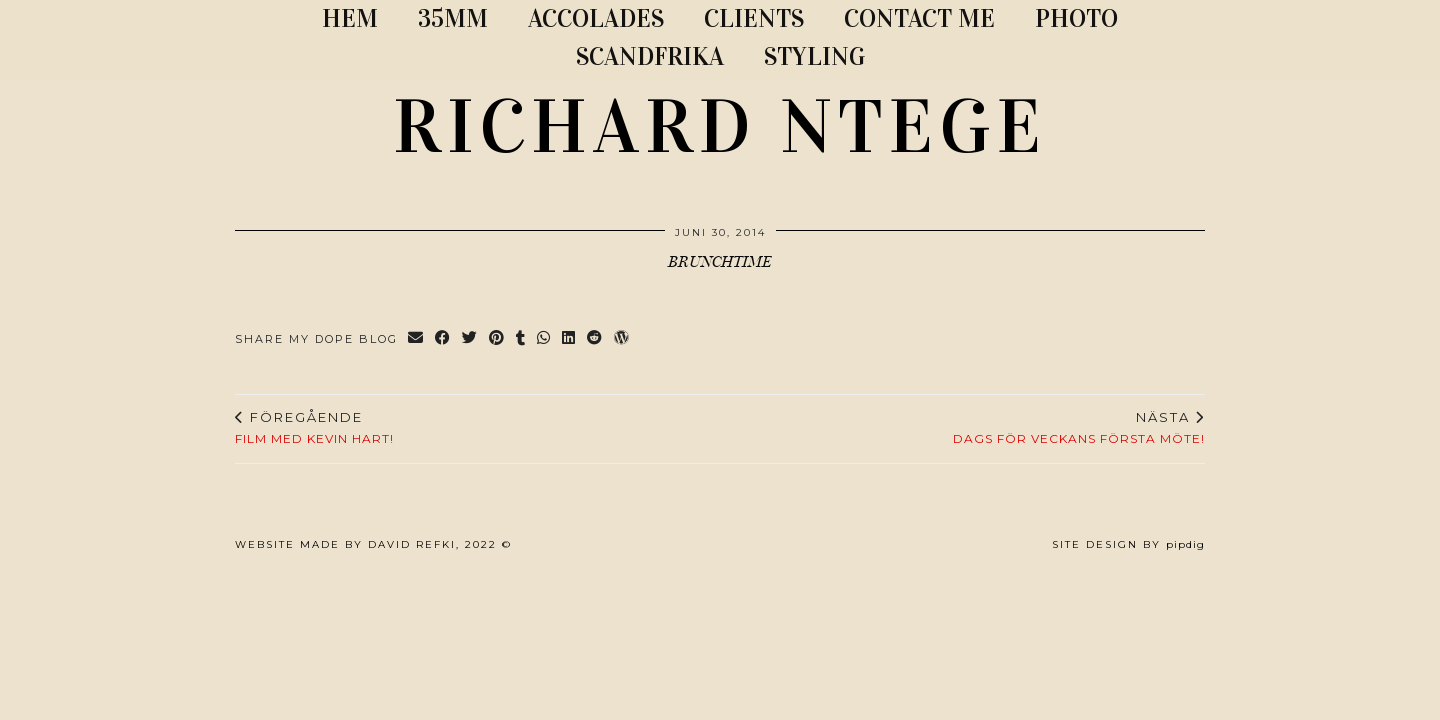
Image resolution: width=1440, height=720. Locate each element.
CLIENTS (754, 18)
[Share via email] (416, 339)
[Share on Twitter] (470, 339)
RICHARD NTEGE (720, 127)
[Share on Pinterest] (497, 339)
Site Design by (1128, 544)
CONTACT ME (919, 18)
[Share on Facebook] (443, 339)
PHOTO (1076, 18)
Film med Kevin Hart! (314, 428)
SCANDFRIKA (650, 56)
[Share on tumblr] (521, 339)
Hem (350, 18)
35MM (453, 18)
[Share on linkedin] (569, 339)
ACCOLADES (596, 18)
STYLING (814, 56)
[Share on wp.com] (622, 339)
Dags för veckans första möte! (1079, 428)
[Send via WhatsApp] (544, 339)
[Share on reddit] (595, 339)
